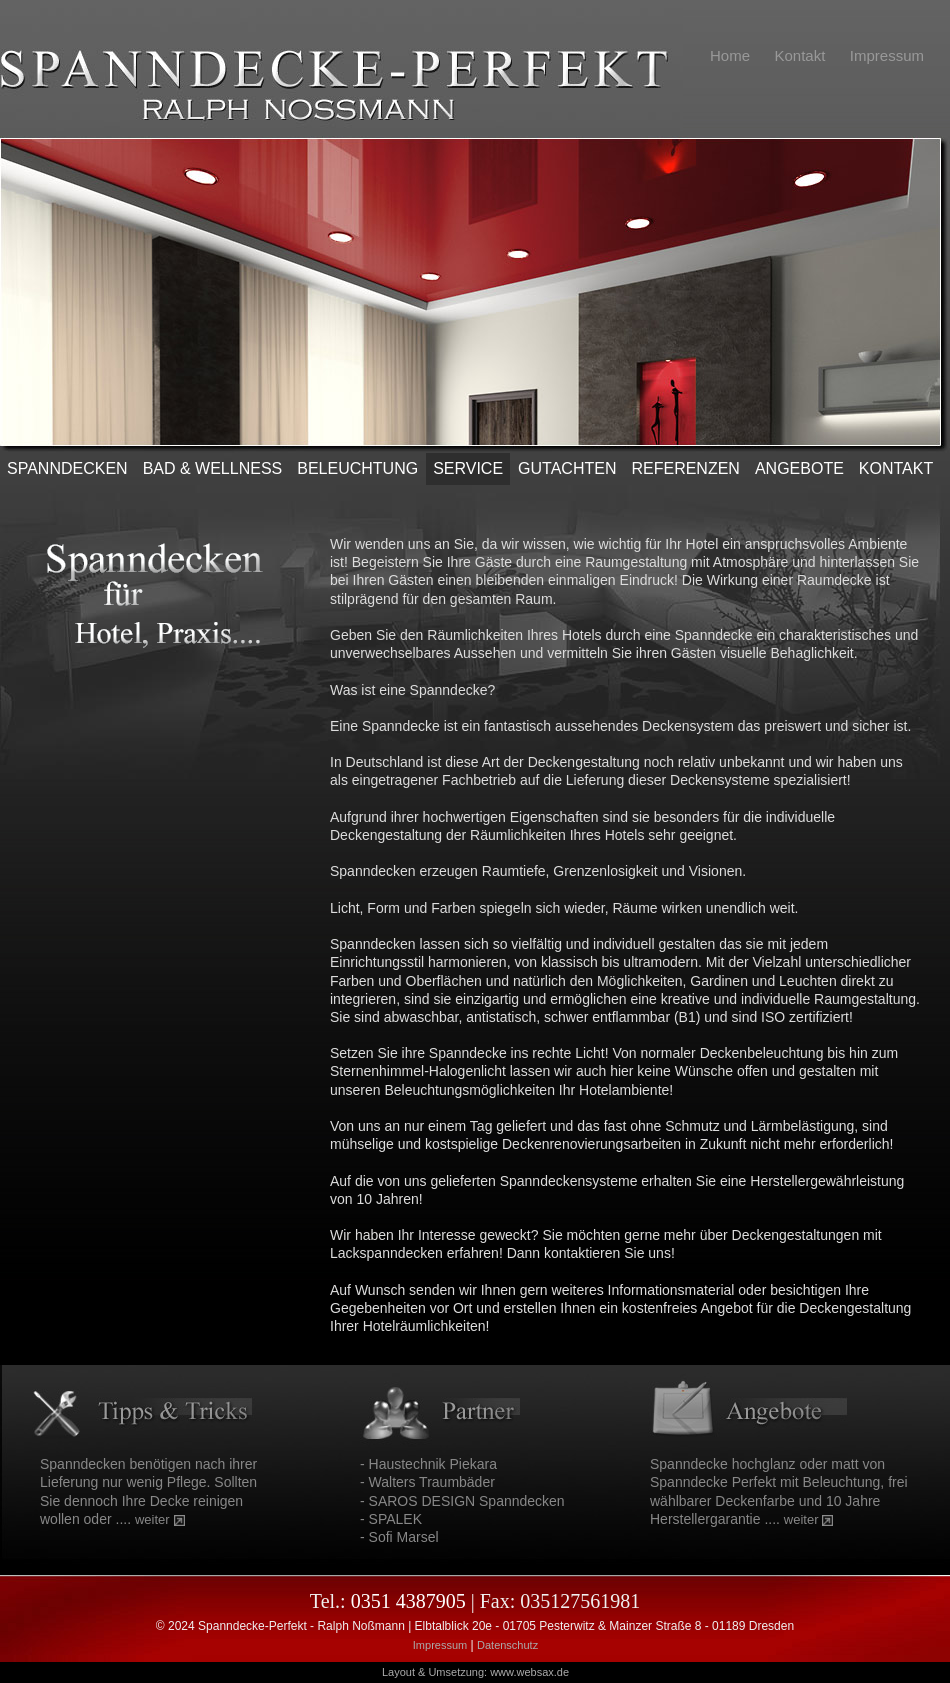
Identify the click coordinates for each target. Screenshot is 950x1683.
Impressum (440, 1645)
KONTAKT (896, 468)
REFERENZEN (685, 468)
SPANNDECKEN (67, 468)
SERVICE (468, 468)
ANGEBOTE (799, 468)
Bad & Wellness (213, 468)
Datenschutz (507, 1645)
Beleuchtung (357, 468)
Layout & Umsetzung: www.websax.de (475, 1672)
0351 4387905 (408, 1601)
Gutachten (567, 468)
